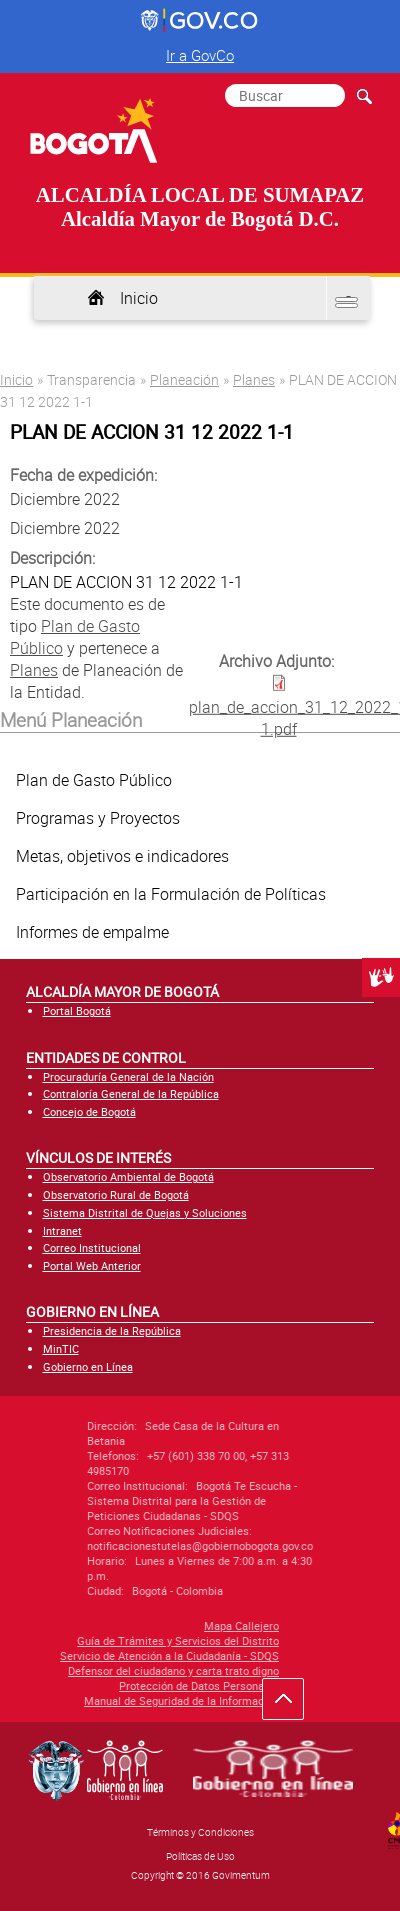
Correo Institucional (92, 1247)
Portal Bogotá (77, 1010)
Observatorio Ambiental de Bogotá (128, 1176)
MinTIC (61, 1348)
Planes (254, 379)
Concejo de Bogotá (89, 1111)
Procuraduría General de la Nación (128, 1076)
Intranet (62, 1230)
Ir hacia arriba (293, 1704)
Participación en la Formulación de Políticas (171, 894)
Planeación (184, 379)
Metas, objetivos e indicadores (122, 856)
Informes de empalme (92, 932)
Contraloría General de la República (131, 1093)
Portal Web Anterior (92, 1265)
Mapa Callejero (117, 1625)
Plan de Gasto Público (94, 780)
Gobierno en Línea (88, 1366)
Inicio (139, 298)
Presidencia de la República (112, 1330)
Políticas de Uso (200, 1856)
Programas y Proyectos (98, 818)
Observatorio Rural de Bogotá (116, 1194)
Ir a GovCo (200, 55)
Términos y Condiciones (200, 1832)
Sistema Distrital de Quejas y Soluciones (145, 1212)
